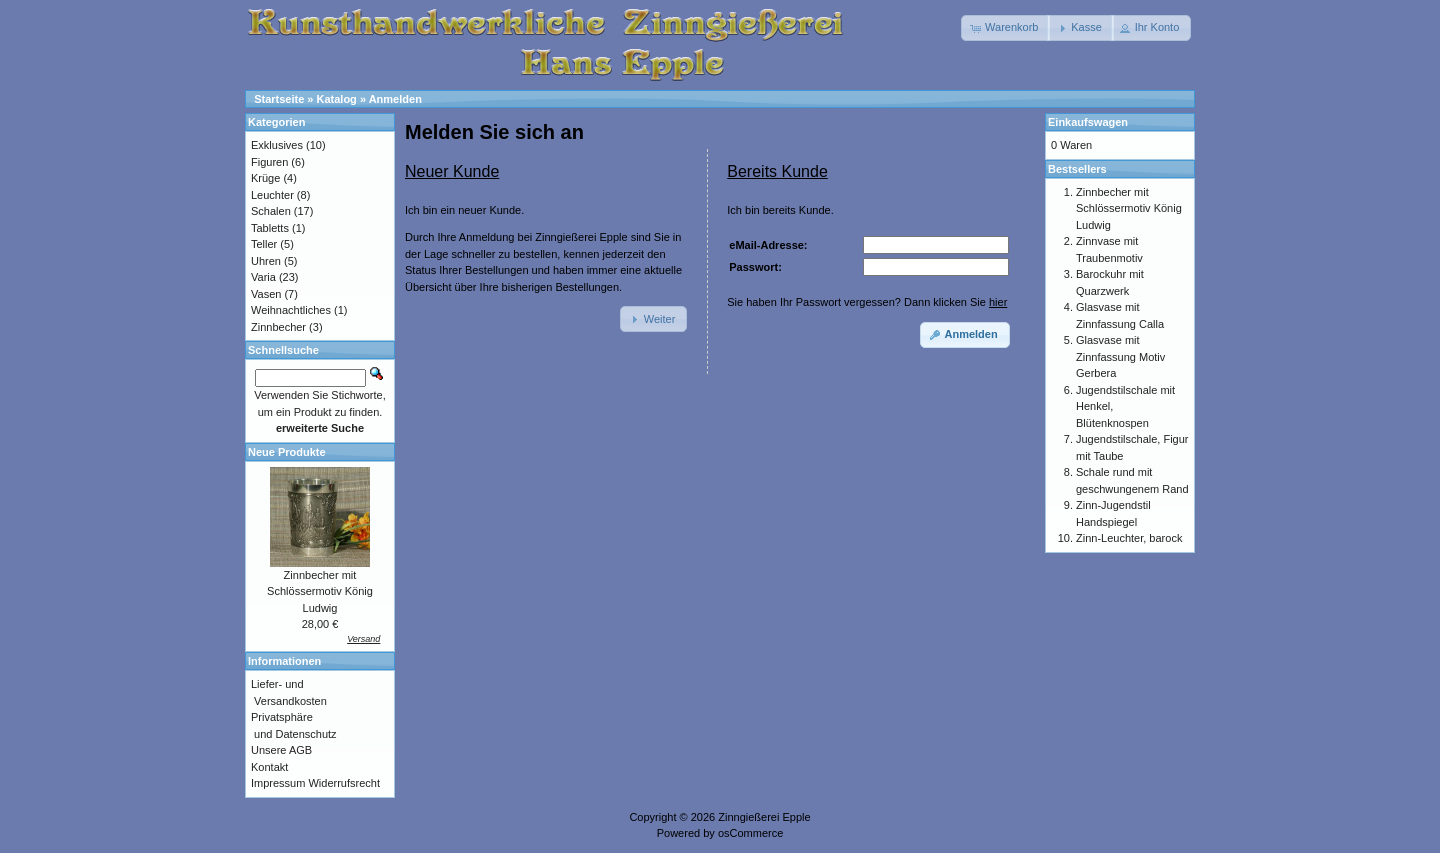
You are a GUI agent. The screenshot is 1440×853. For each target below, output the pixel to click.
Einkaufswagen (1088, 122)
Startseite (279, 99)
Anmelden (395, 99)
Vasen (266, 294)
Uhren (266, 261)
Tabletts (270, 228)
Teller (264, 244)
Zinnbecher (278, 327)
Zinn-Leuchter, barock (1129, 538)
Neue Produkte (287, 452)
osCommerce (750, 833)
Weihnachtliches (291, 310)
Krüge (265, 178)
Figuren (269, 162)
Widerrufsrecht (344, 783)
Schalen (271, 211)
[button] (1005, 28)
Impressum (278, 783)
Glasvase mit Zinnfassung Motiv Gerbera (1120, 356)
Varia (263, 277)
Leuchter (272, 195)
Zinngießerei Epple (764, 817)
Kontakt (269, 767)
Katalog (337, 99)
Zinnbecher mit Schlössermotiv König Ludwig (320, 591)
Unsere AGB (281, 750)
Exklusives (277, 145)
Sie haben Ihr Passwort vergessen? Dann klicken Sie (867, 302)
